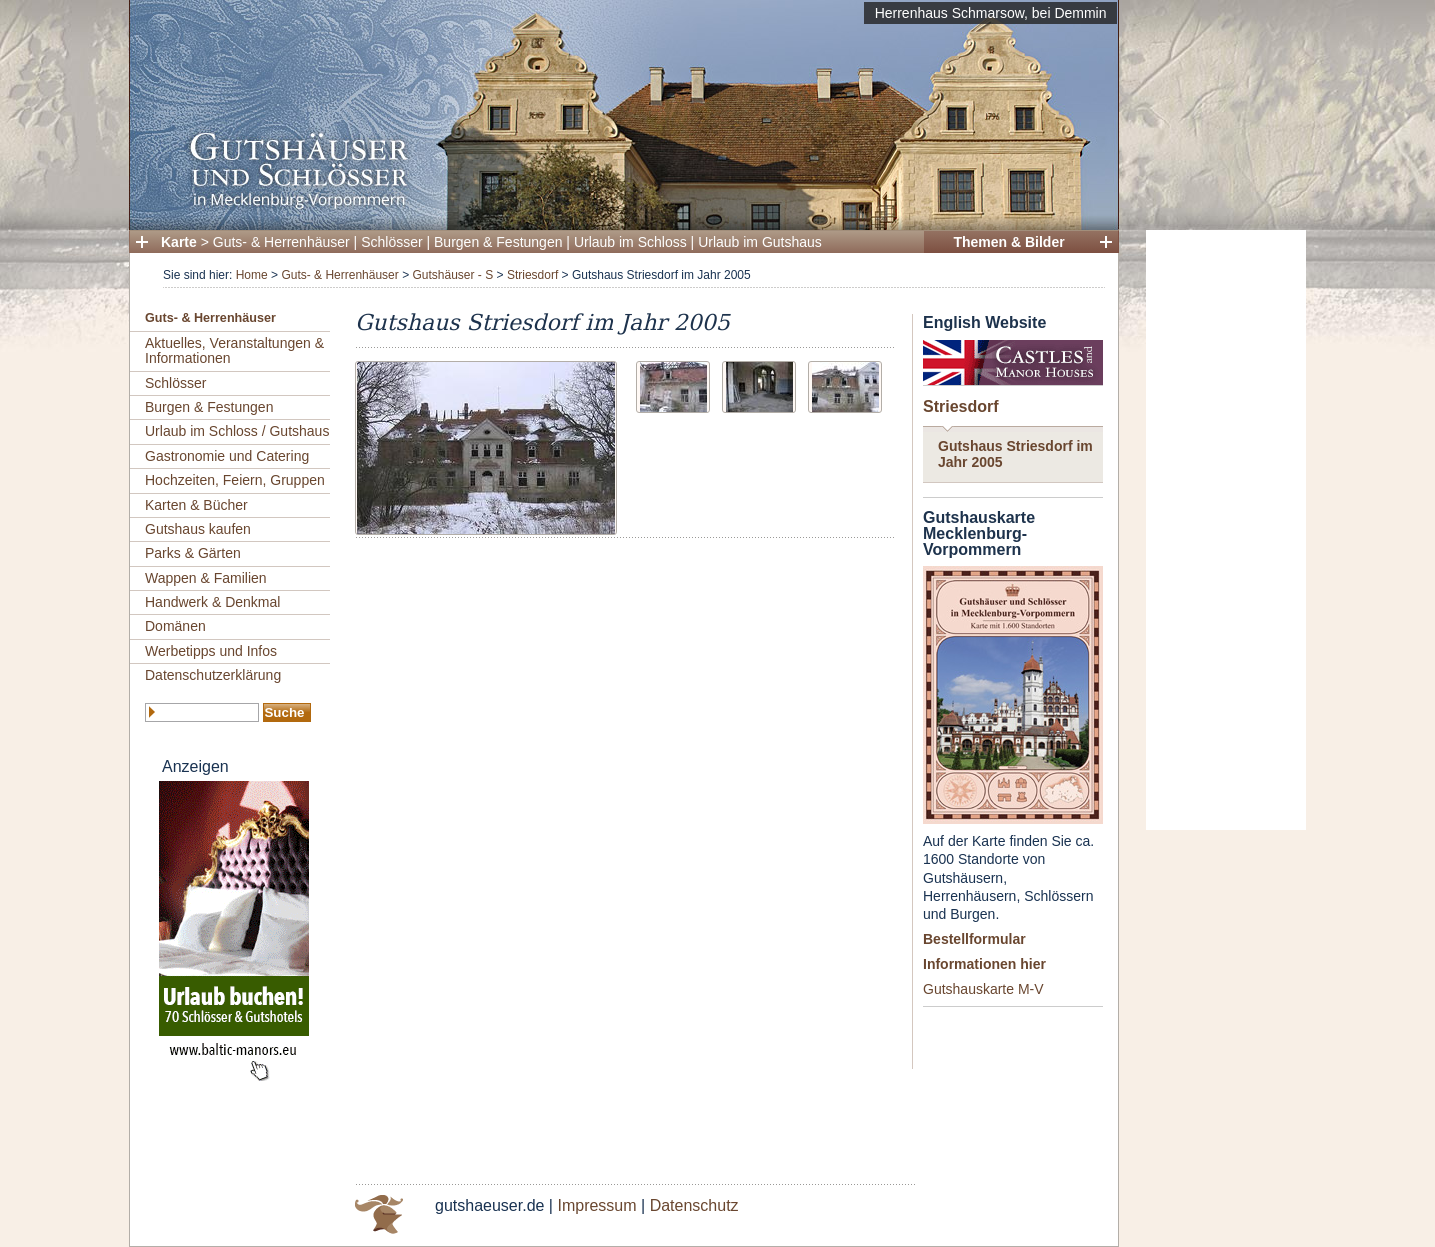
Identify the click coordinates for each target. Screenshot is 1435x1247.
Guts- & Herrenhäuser (281, 242)
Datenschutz (694, 1205)
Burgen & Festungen (498, 242)
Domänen (175, 626)
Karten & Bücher (196, 505)
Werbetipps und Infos (211, 651)
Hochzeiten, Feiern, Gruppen (235, 480)
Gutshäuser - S (452, 275)
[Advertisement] (1226, 530)
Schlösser (391, 242)
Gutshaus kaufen (198, 529)
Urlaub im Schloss (630, 242)
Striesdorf (532, 275)
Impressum (596, 1205)
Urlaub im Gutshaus (760, 242)
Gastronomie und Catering (227, 456)
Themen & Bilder (1008, 242)
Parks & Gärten (193, 553)
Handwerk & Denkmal (212, 602)
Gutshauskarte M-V (983, 989)
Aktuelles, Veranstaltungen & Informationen (234, 350)
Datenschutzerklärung (213, 675)
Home (252, 275)
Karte (179, 242)
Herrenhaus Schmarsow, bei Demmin (991, 13)
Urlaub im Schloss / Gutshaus (237, 431)
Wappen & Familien (206, 578)
